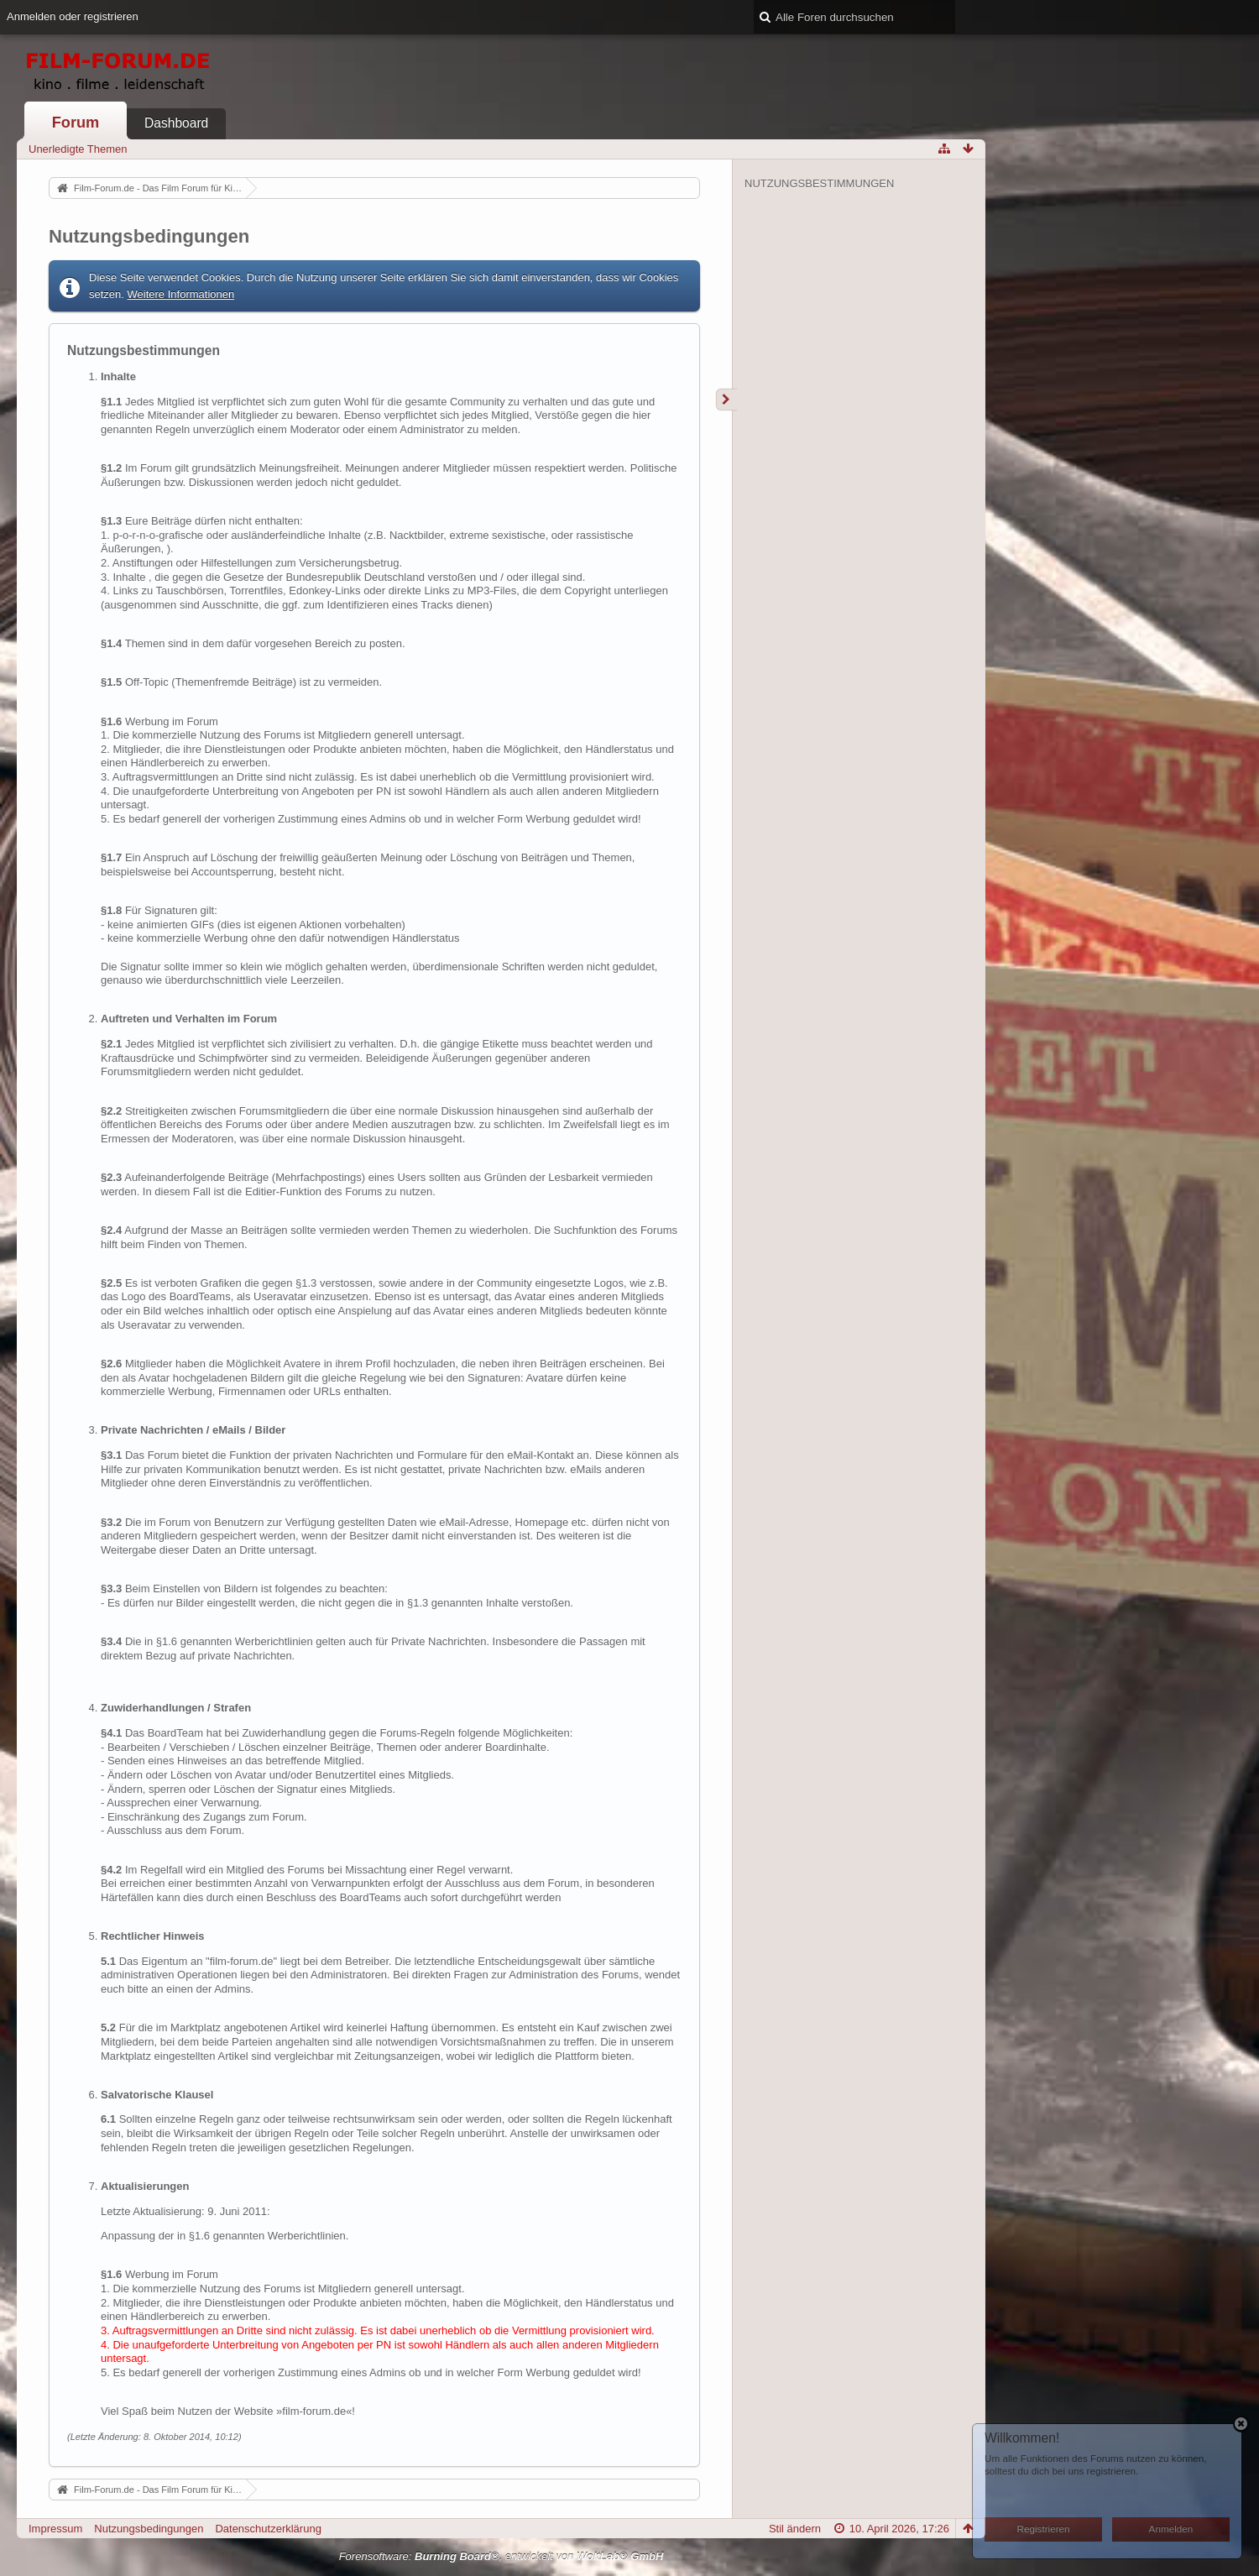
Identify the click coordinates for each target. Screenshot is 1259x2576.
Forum (76, 122)
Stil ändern (795, 2528)
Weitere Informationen (181, 294)
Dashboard (176, 123)
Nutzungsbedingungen (148, 2528)
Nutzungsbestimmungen (819, 183)
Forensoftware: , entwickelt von (501, 2556)
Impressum (55, 2528)
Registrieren (1043, 2528)
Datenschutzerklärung (268, 2528)
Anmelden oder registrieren (72, 16)
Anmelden (1171, 2528)
